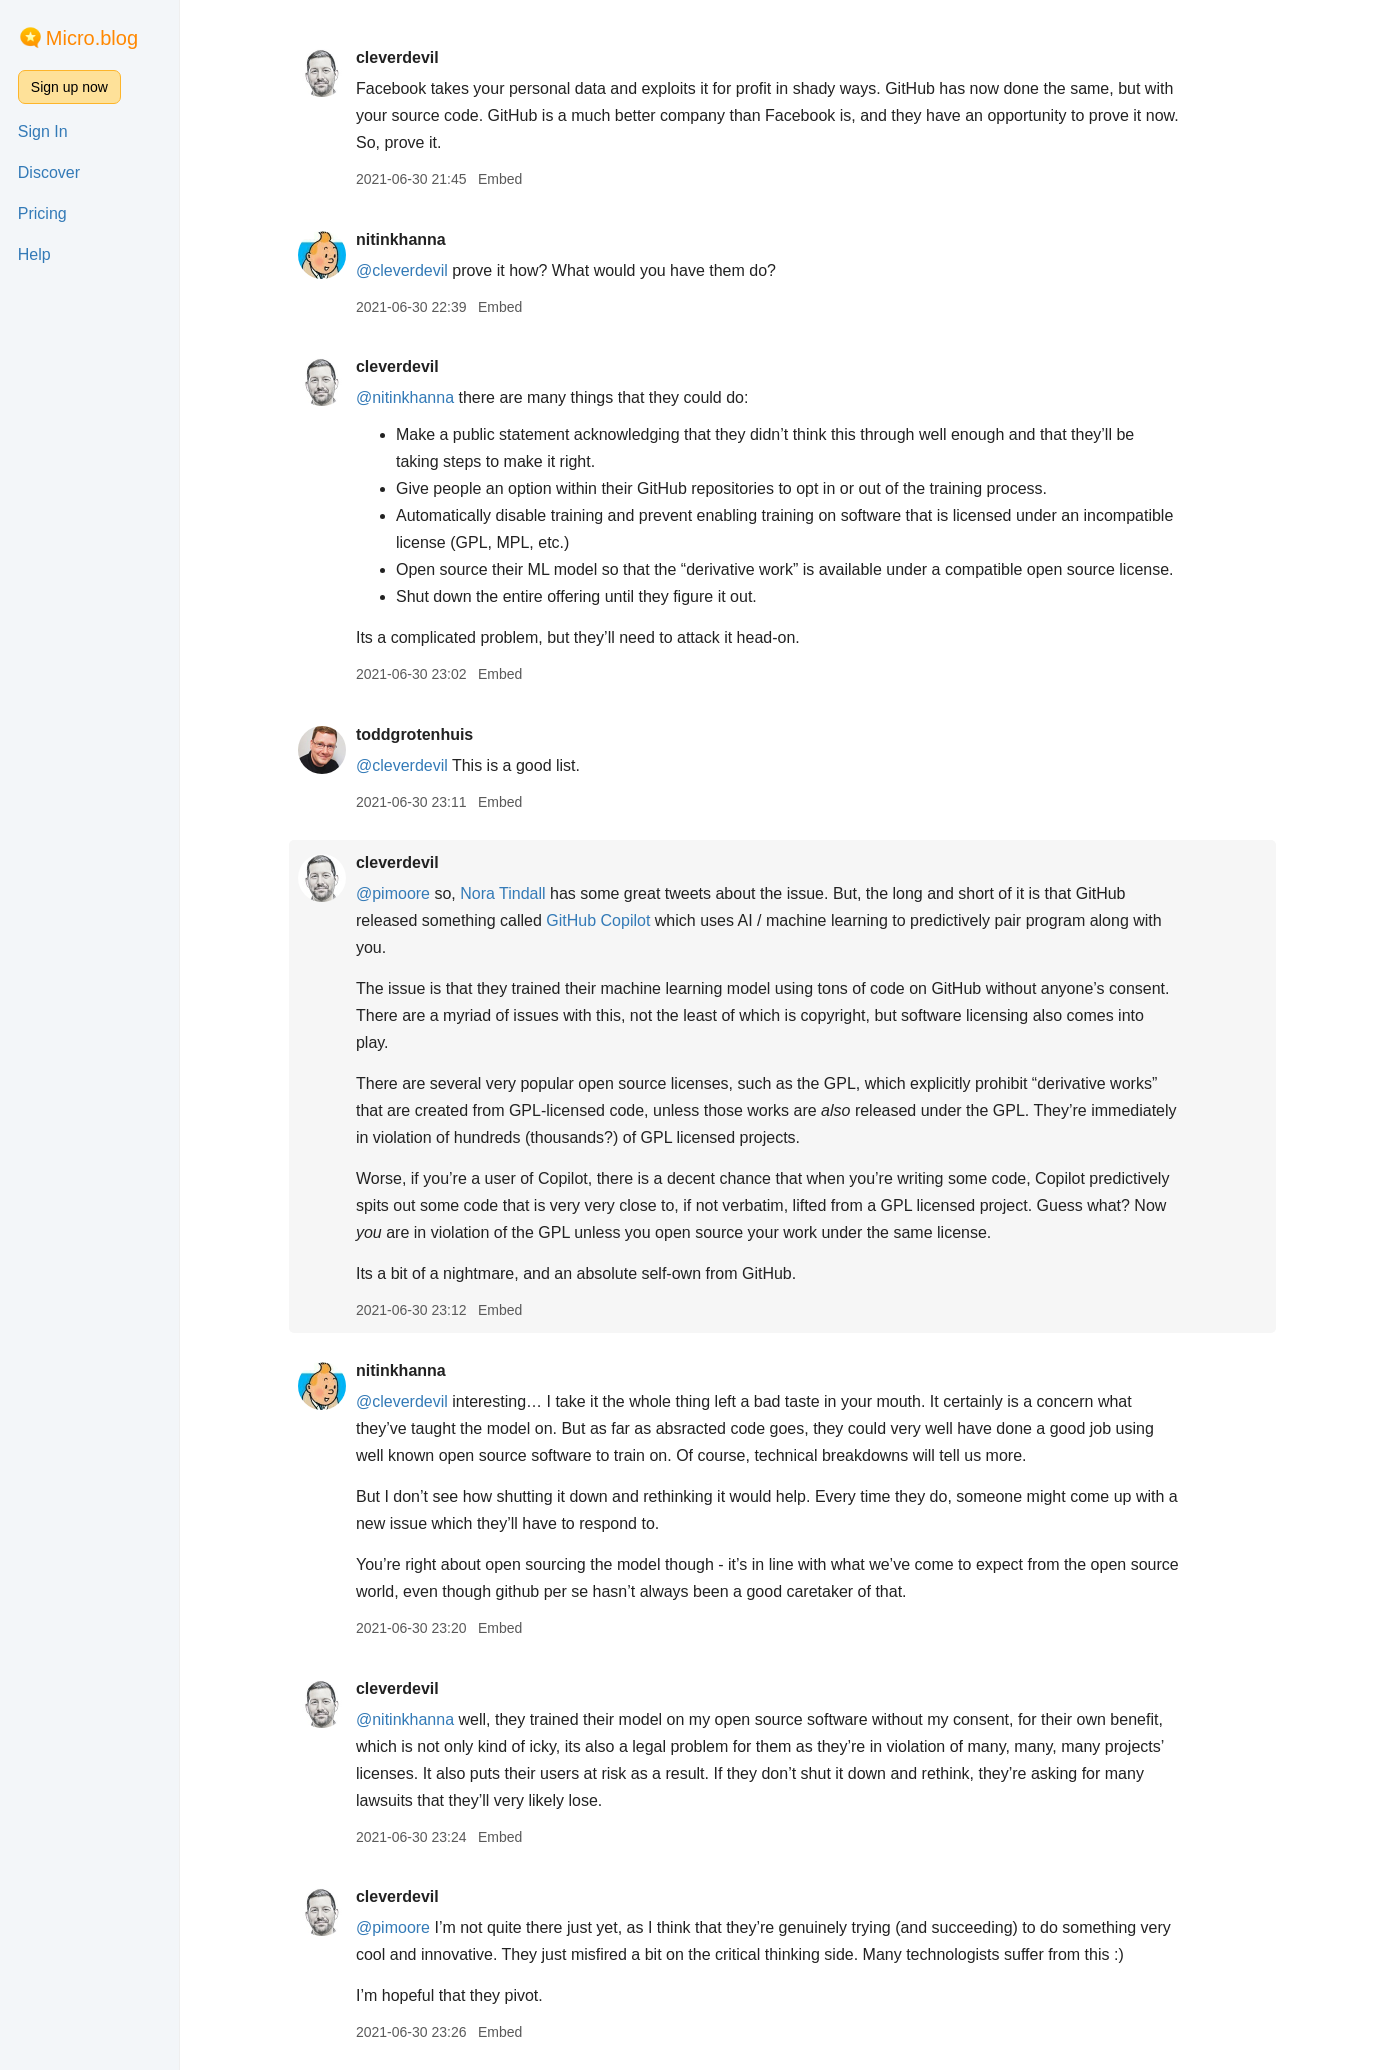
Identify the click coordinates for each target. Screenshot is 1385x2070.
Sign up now (69, 87)
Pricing (42, 213)
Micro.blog (92, 38)
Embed (500, 179)
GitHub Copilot (598, 920)
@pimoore (393, 893)
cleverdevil (397, 57)
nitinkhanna (401, 239)
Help (34, 254)
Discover (49, 172)
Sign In (43, 131)
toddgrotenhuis (414, 734)
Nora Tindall (502, 893)
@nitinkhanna (405, 397)
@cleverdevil (402, 270)
